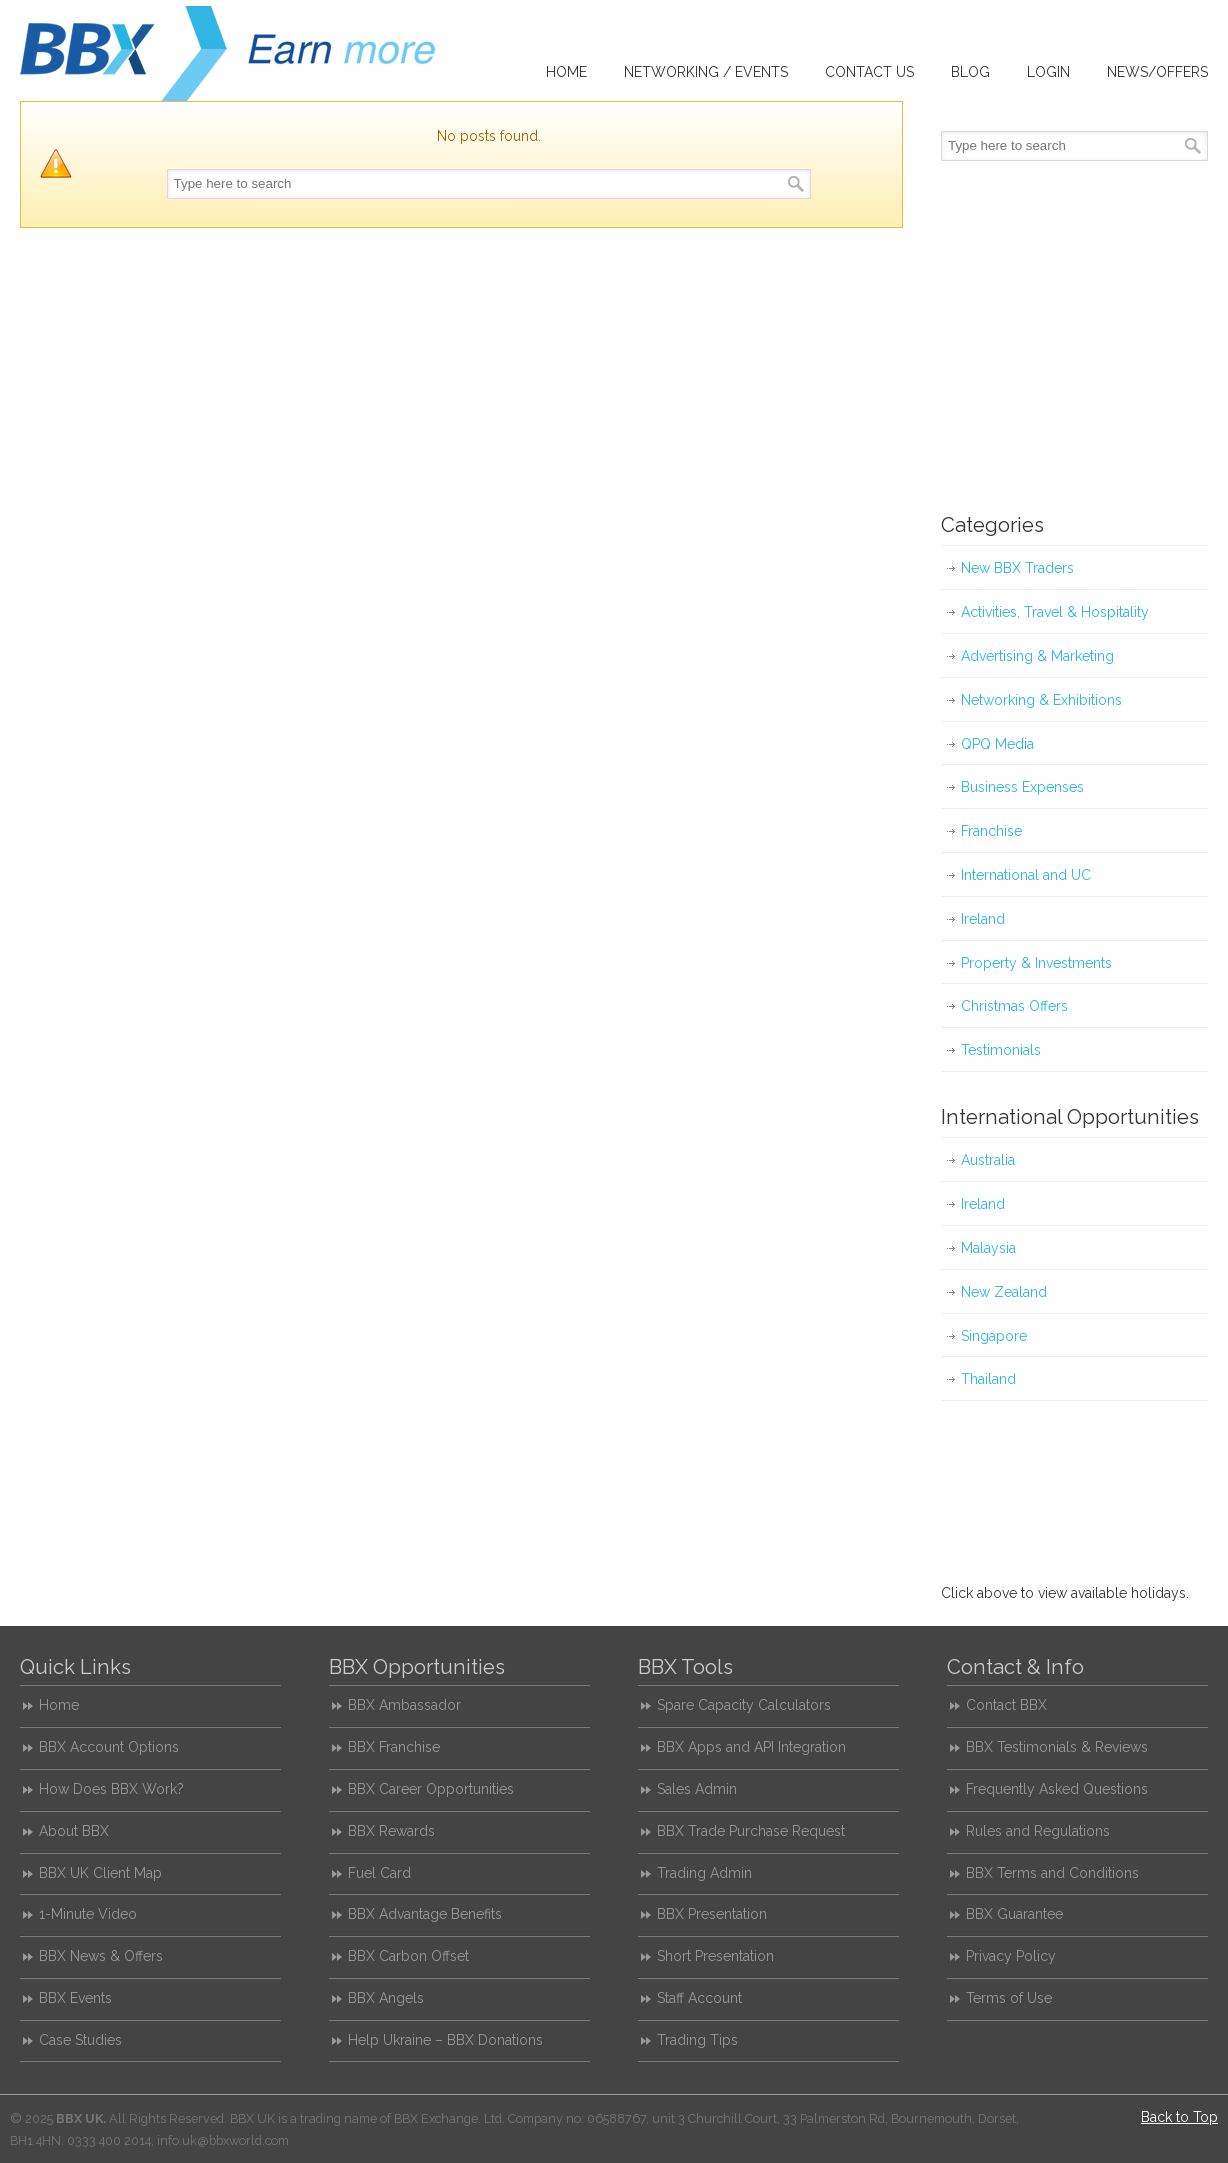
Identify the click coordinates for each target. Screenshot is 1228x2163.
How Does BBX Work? (111, 1789)
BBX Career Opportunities (431, 1789)
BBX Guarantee (1014, 1914)
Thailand (988, 1379)
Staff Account (699, 1998)
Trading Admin (704, 1873)
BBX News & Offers (101, 1956)
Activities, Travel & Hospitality (1055, 612)
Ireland (983, 919)
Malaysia (988, 1248)
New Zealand (1004, 1292)
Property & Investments (1036, 963)
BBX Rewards (391, 1831)
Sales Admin (697, 1789)
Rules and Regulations (1038, 1831)
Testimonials (1001, 1050)
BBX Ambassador (404, 1705)
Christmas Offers (1014, 1006)
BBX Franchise (394, 1747)
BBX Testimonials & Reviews (1057, 1747)
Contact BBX (1006, 1705)
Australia (988, 1160)
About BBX (74, 1831)
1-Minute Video (88, 1914)
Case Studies (80, 2040)
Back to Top (1179, 2117)
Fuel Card (379, 1873)
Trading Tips (697, 2040)
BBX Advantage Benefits (425, 1914)
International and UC (1026, 875)
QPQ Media (997, 744)
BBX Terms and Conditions (1052, 1873)
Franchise (991, 831)
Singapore (994, 1336)
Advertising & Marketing (1037, 656)
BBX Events (75, 1998)
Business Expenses (1022, 787)
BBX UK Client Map (100, 1873)
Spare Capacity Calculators (744, 1705)
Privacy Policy (1011, 1956)
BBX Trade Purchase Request (751, 1831)
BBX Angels (386, 1998)
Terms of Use (1009, 1998)
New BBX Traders (1017, 568)
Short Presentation (715, 1956)
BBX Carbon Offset (408, 1956)
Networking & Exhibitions (1041, 700)
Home (59, 1705)
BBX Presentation (712, 1914)
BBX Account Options (109, 1747)
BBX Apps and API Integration (751, 1747)
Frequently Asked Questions (1057, 1789)
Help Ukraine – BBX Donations (445, 2040)
